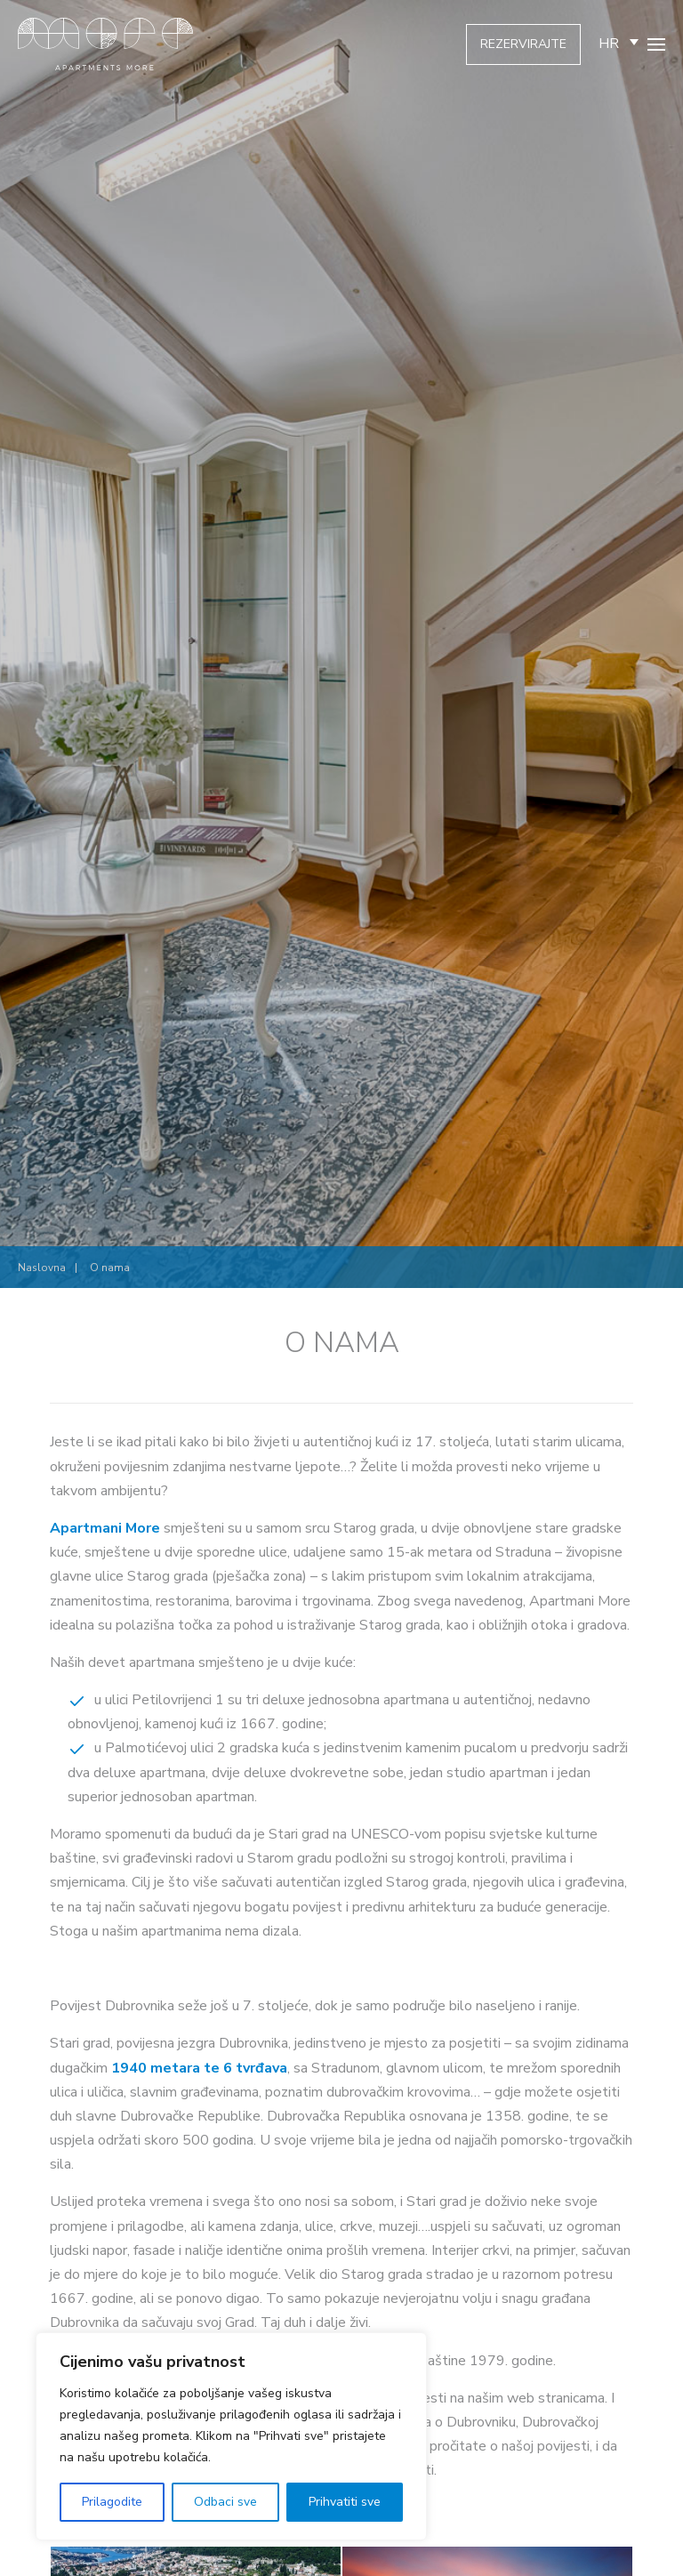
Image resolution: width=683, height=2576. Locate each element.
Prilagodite (112, 2501)
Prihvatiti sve (345, 2501)
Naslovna (42, 1267)
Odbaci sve (225, 2501)
